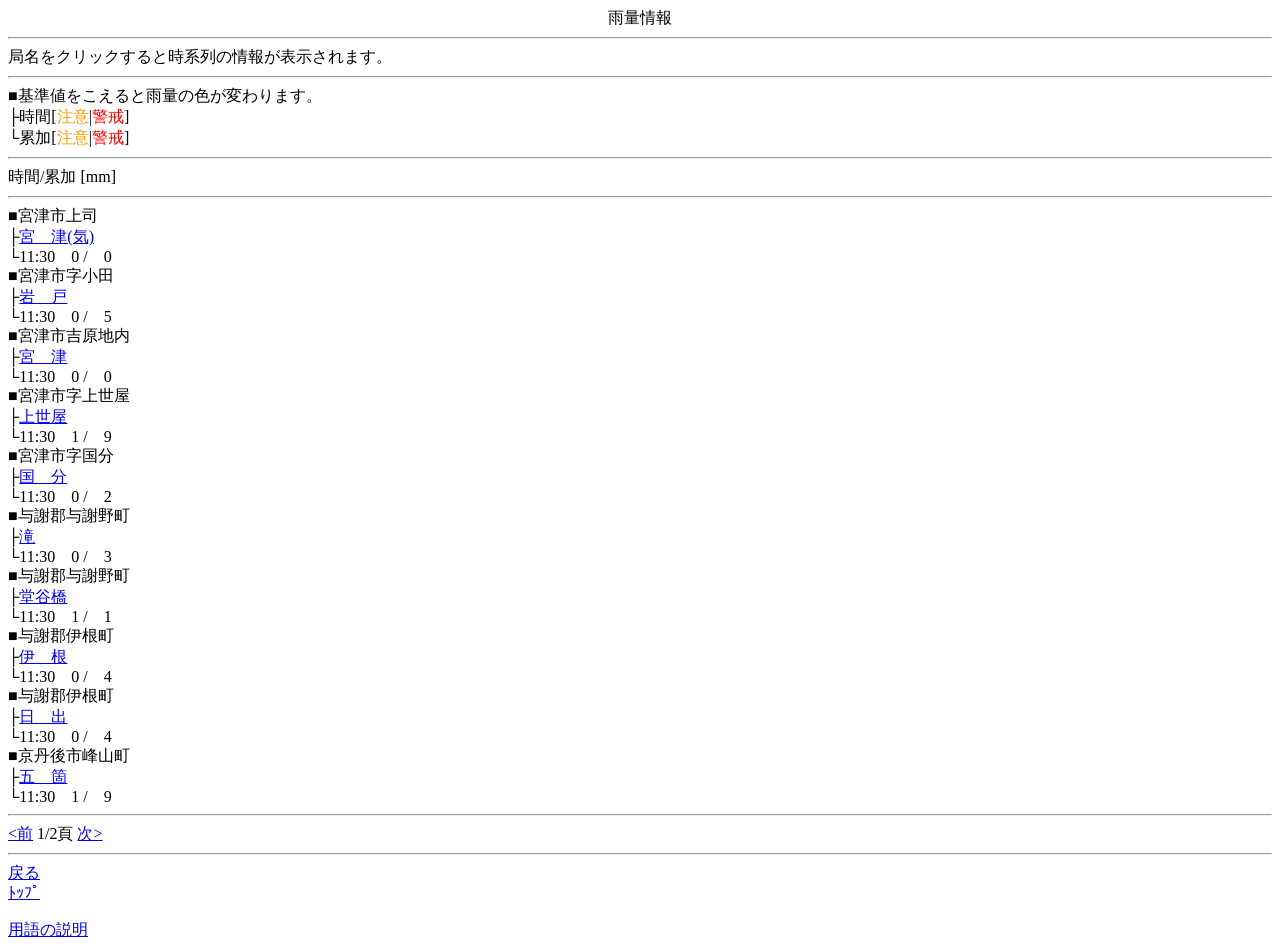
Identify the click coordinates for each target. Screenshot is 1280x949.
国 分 (43, 476)
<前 (20, 833)
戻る (24, 872)
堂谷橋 (43, 596)
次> (89, 833)
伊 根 (43, 656)
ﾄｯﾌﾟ (24, 892)
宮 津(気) (56, 236)
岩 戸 (43, 296)
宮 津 (43, 356)
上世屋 (43, 416)
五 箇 (43, 776)
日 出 (43, 716)
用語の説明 (48, 929)
